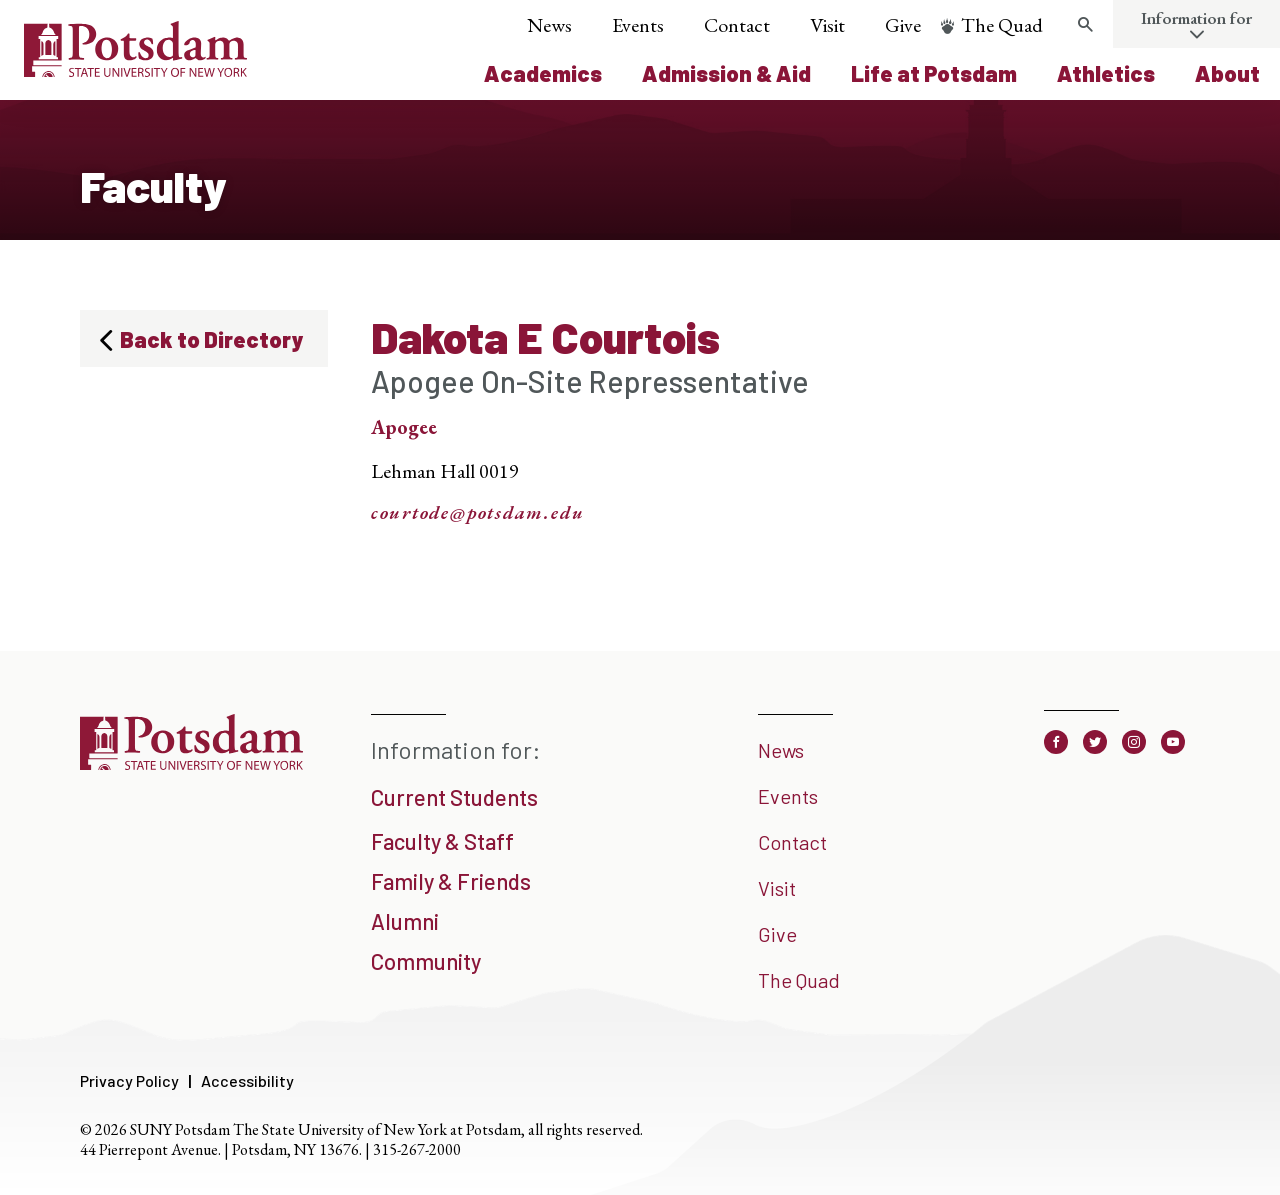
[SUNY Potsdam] (191, 763)
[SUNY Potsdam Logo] (135, 70)
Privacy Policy (129, 1080)
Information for (1196, 18)
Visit (827, 25)
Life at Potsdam (934, 73)
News (549, 25)
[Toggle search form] (1085, 25)
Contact (737, 25)
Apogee (404, 427)
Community (426, 961)
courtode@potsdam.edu (478, 513)
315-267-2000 (417, 1149)
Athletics (1106, 73)
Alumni (405, 921)
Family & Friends (451, 881)
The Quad (1002, 25)
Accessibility (247, 1080)
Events (638, 25)
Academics (543, 73)
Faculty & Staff (442, 841)
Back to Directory (211, 339)
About (1227, 73)
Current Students (454, 797)
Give (903, 25)
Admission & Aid (726, 73)
